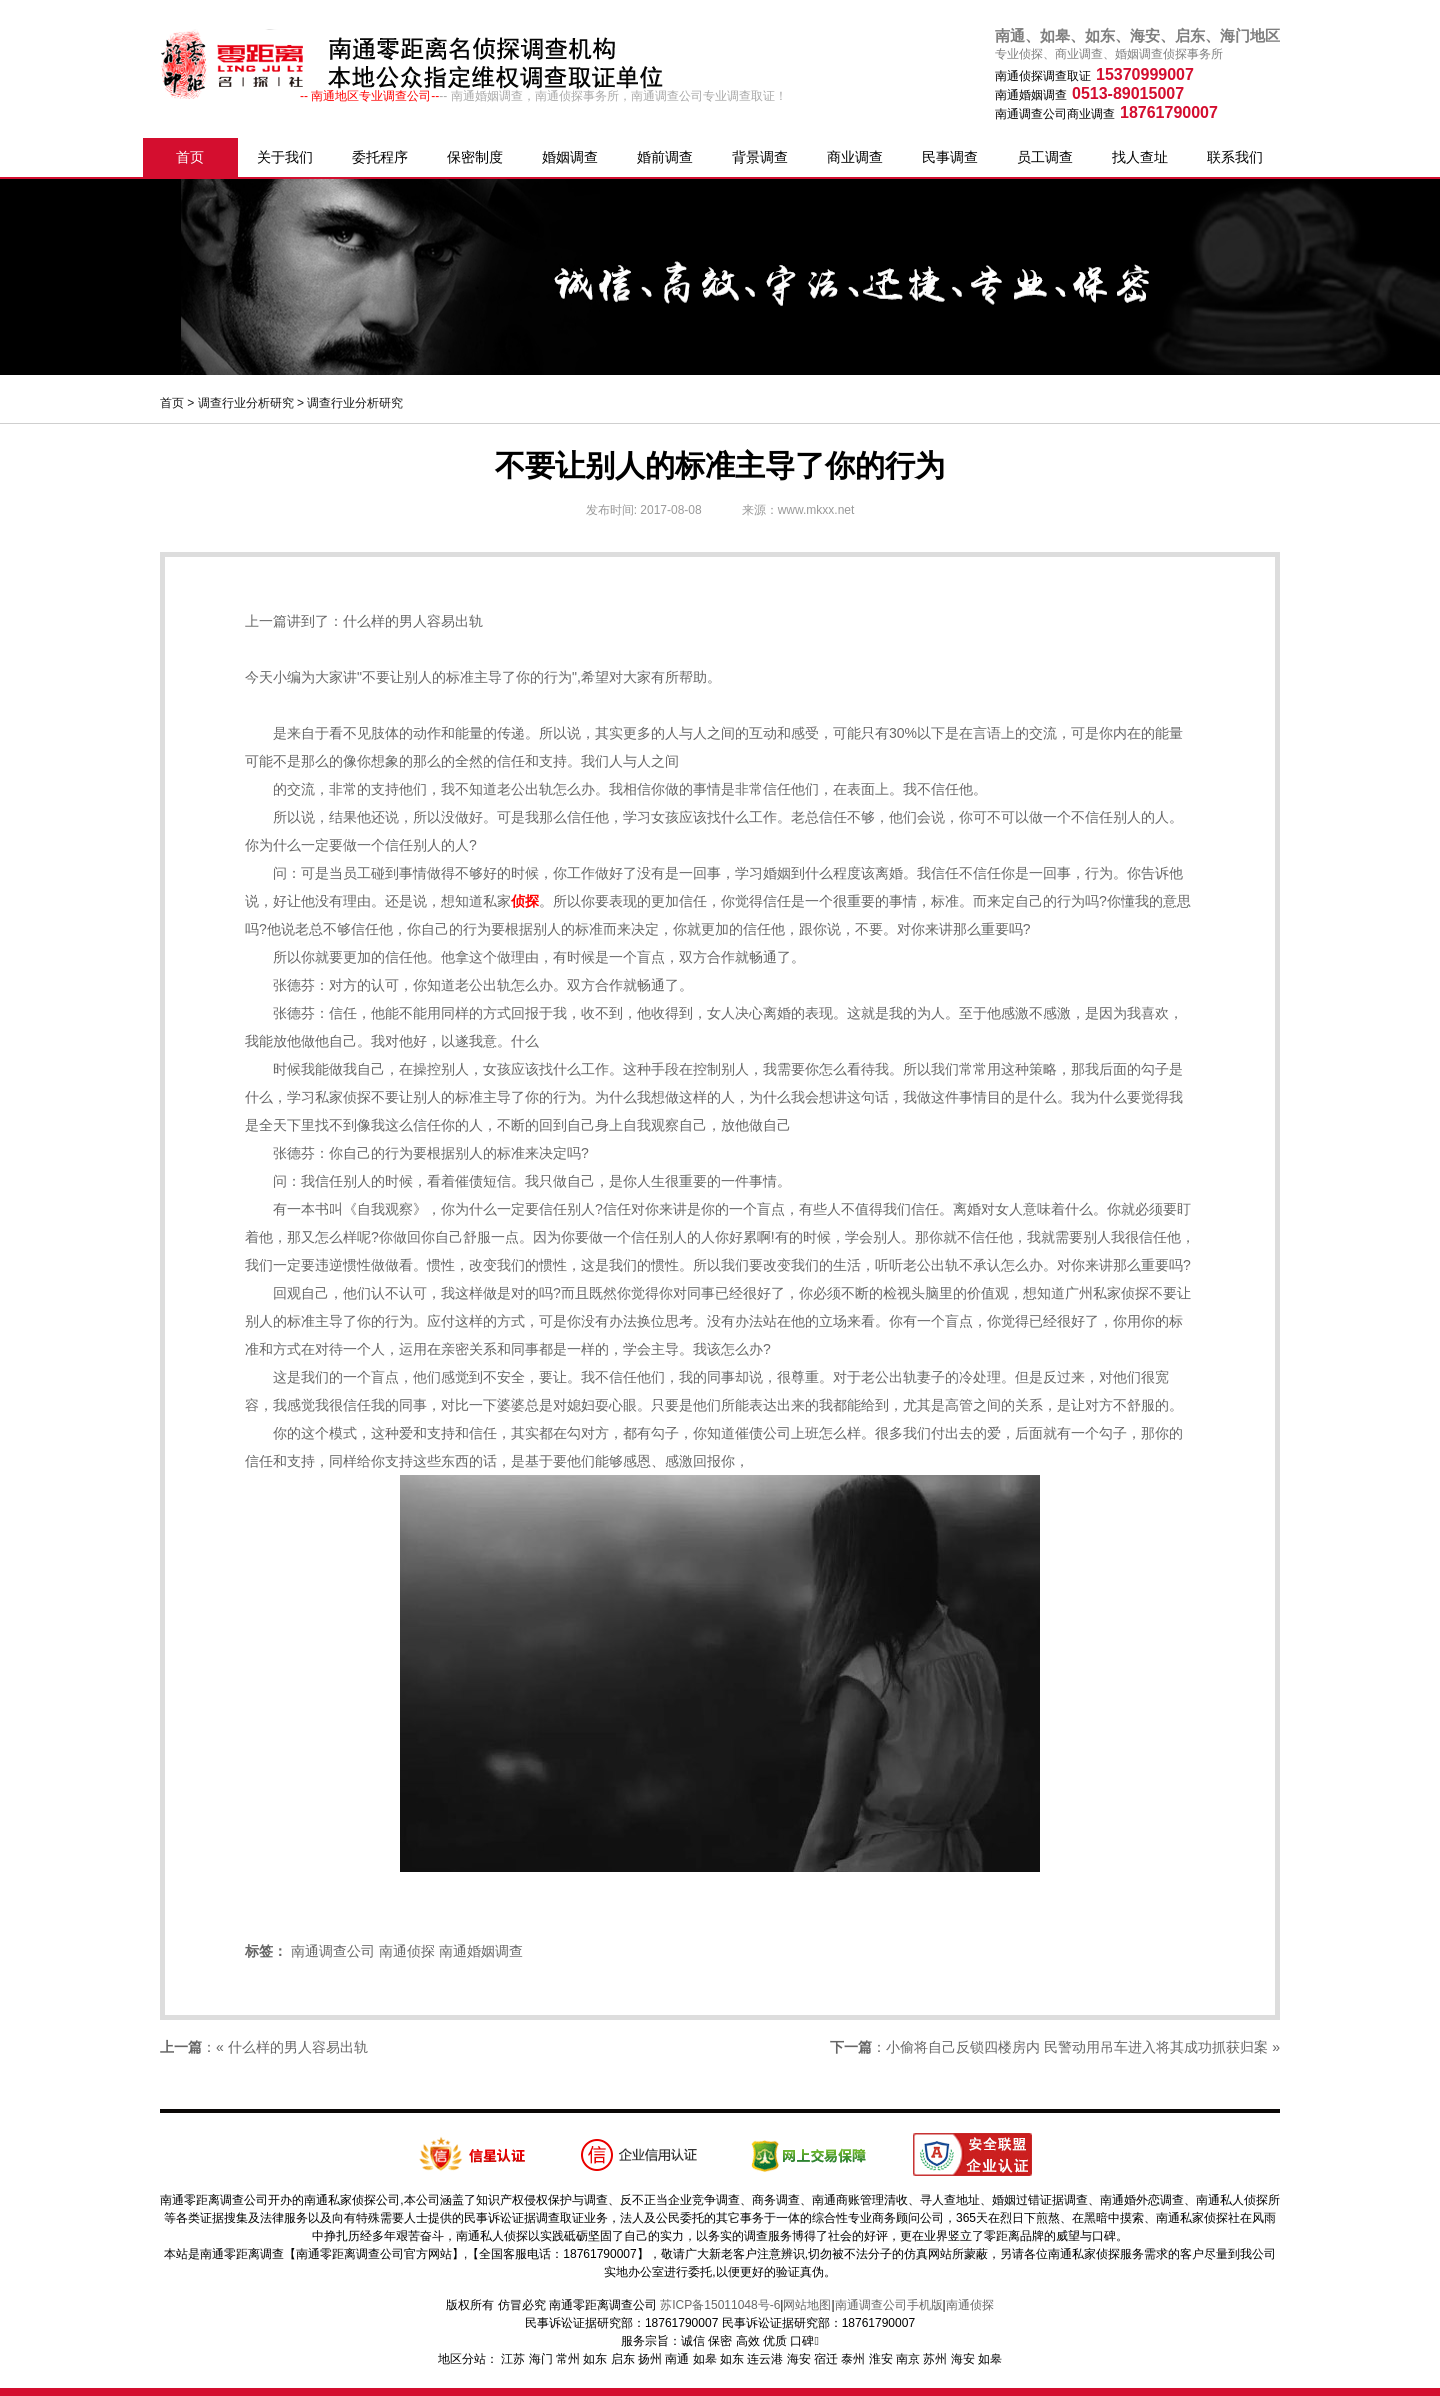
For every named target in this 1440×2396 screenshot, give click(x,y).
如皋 (705, 2359)
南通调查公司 (333, 1951)
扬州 (650, 2359)
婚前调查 (665, 157)
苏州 (935, 2359)
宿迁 (826, 2359)
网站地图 (807, 2305)
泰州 (853, 2359)
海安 (799, 2359)
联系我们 (1235, 157)
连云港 (765, 2359)
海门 (541, 2359)
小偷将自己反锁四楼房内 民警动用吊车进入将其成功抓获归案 (1077, 2047)
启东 (623, 2359)
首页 (190, 157)
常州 (568, 2359)
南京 (908, 2359)
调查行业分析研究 (246, 403)
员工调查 (1045, 157)
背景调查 (760, 157)
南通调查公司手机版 (889, 2305)
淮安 (881, 2359)
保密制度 (475, 157)
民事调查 (950, 157)
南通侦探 (407, 1951)
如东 (595, 2359)
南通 (677, 2359)
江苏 (513, 2359)
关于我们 (285, 157)
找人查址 (1140, 157)
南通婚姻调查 (481, 1951)
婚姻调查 (570, 157)
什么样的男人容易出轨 (413, 621)
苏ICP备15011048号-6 (720, 2305)
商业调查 (855, 157)
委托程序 (380, 157)
